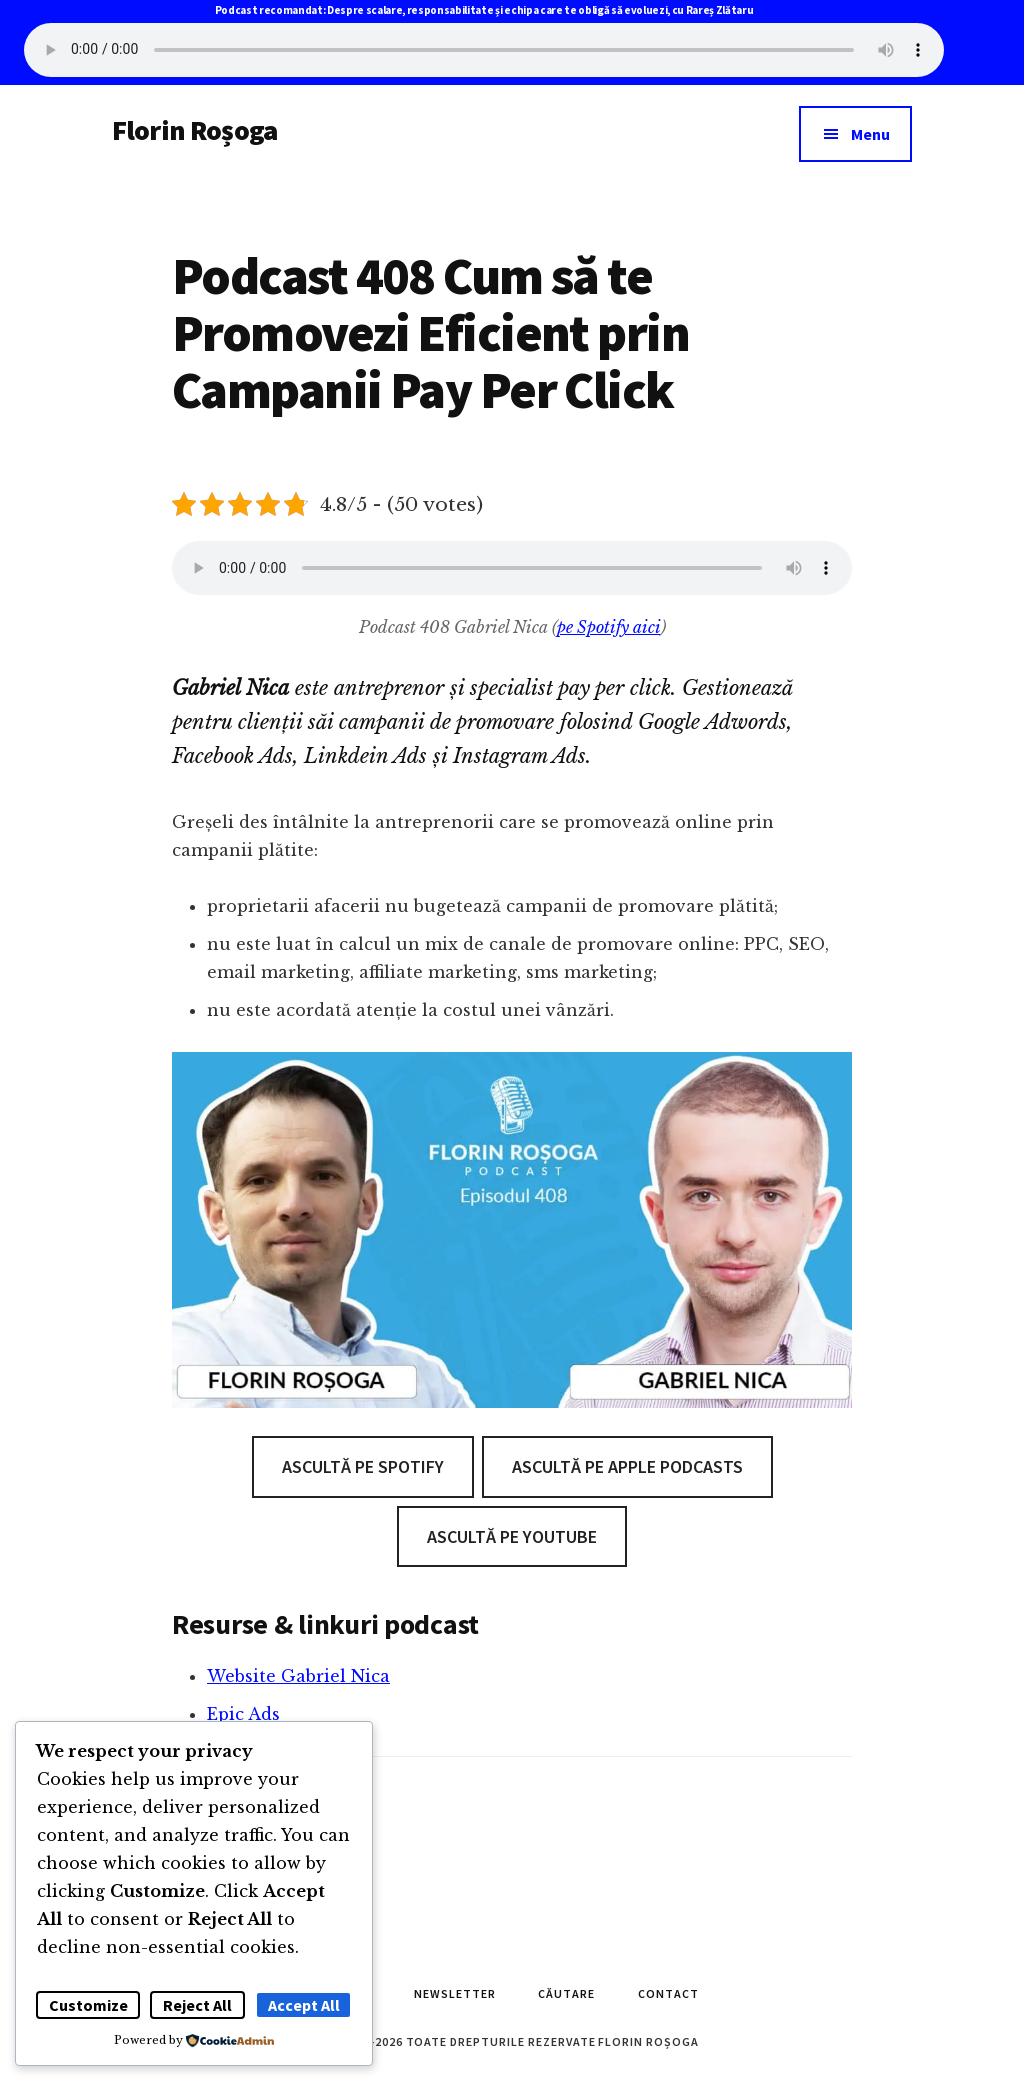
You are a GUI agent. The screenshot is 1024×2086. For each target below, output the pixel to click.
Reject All (197, 2005)
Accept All (304, 2005)
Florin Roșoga (194, 130)
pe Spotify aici (609, 627)
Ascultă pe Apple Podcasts (627, 1466)
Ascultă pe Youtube (512, 1536)
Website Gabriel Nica (298, 1676)
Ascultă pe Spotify (363, 1466)
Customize (88, 2005)
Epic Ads (243, 1714)
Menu (870, 134)
